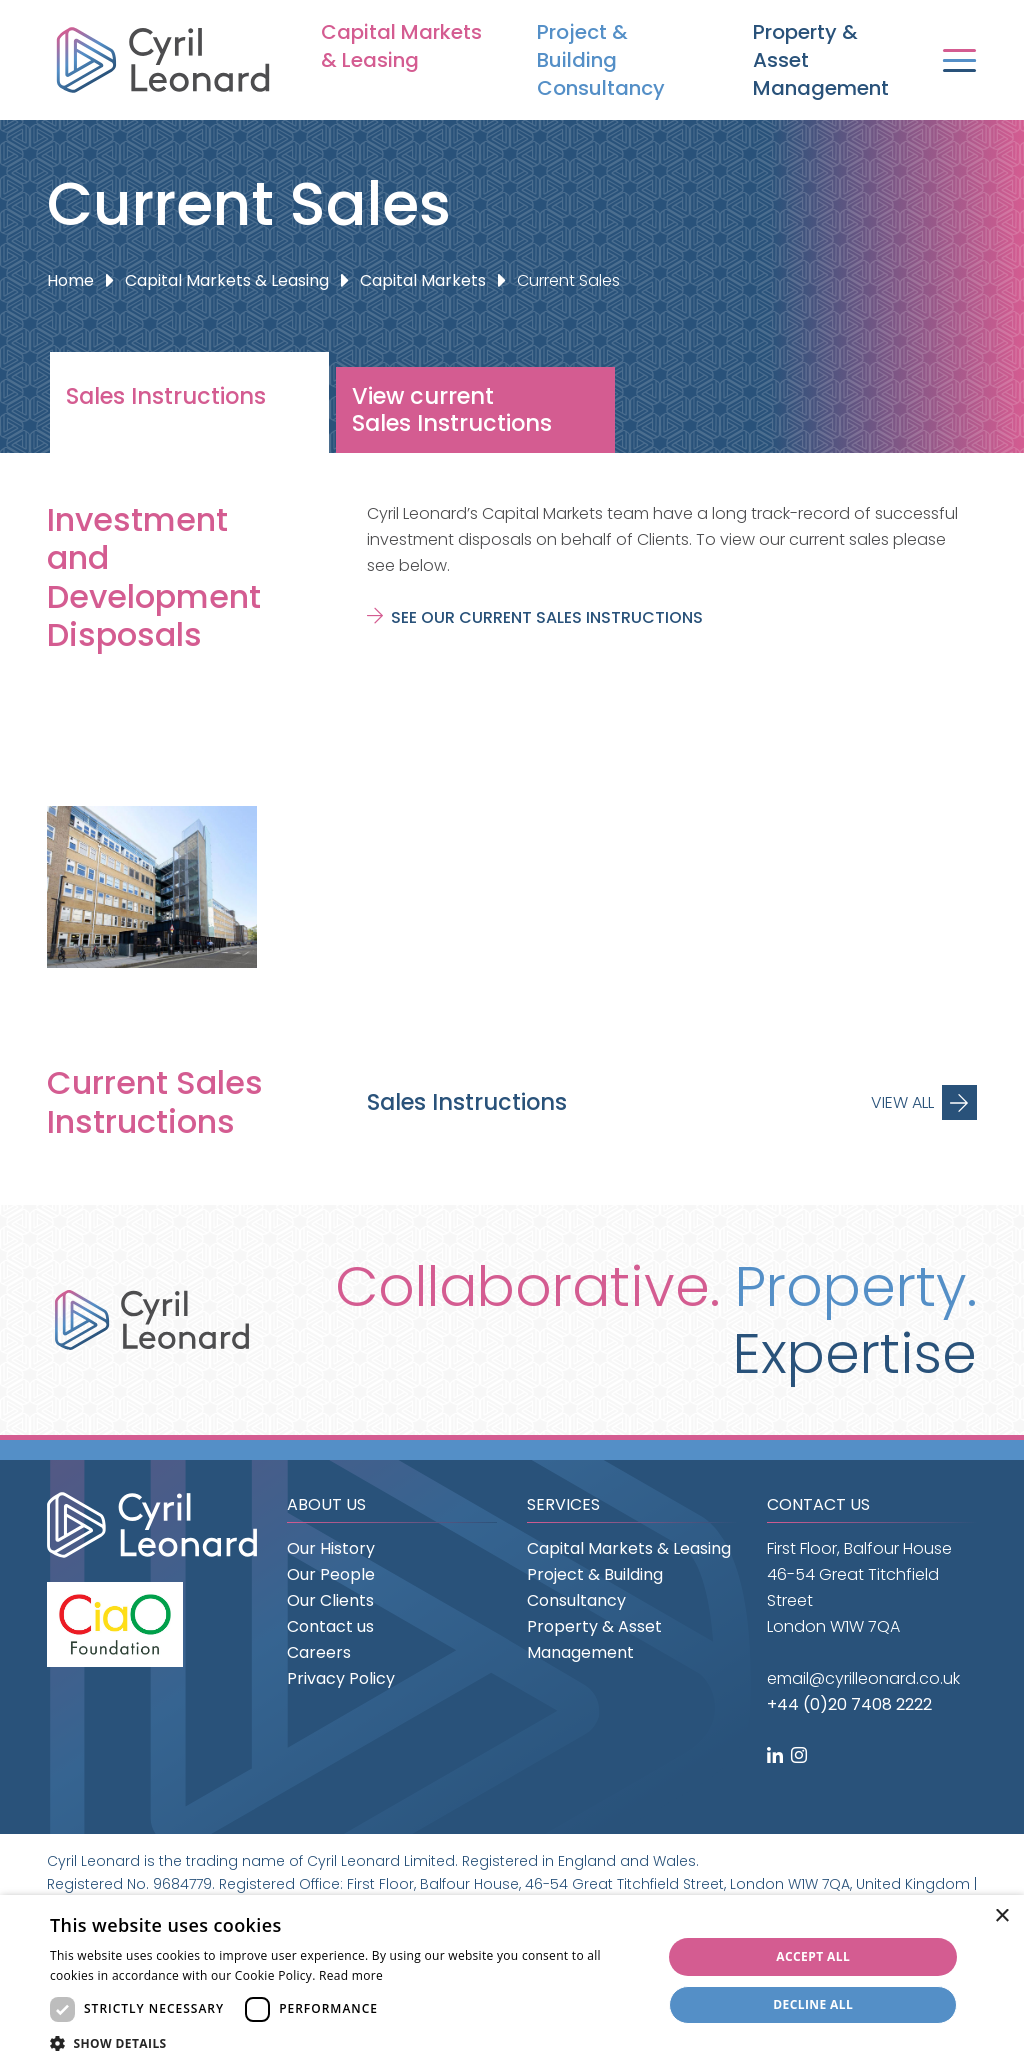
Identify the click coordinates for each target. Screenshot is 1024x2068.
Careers (319, 1652)
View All (902, 1102)
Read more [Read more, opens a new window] (351, 1975)
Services (563, 1504)
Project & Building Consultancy (601, 60)
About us (326, 1504)
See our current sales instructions (547, 617)
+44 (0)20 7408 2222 (849, 1704)
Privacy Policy (341, 1678)
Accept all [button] (813, 1956)
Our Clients (330, 1600)
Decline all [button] (813, 2004)
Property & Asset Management (821, 60)
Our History (331, 1548)
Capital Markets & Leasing (401, 46)
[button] (347, 2043)
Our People (331, 1574)
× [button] (1001, 1916)
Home (70, 280)
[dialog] (512, 1981)
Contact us (330, 1626)
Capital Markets (423, 280)
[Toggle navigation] (959, 60)
